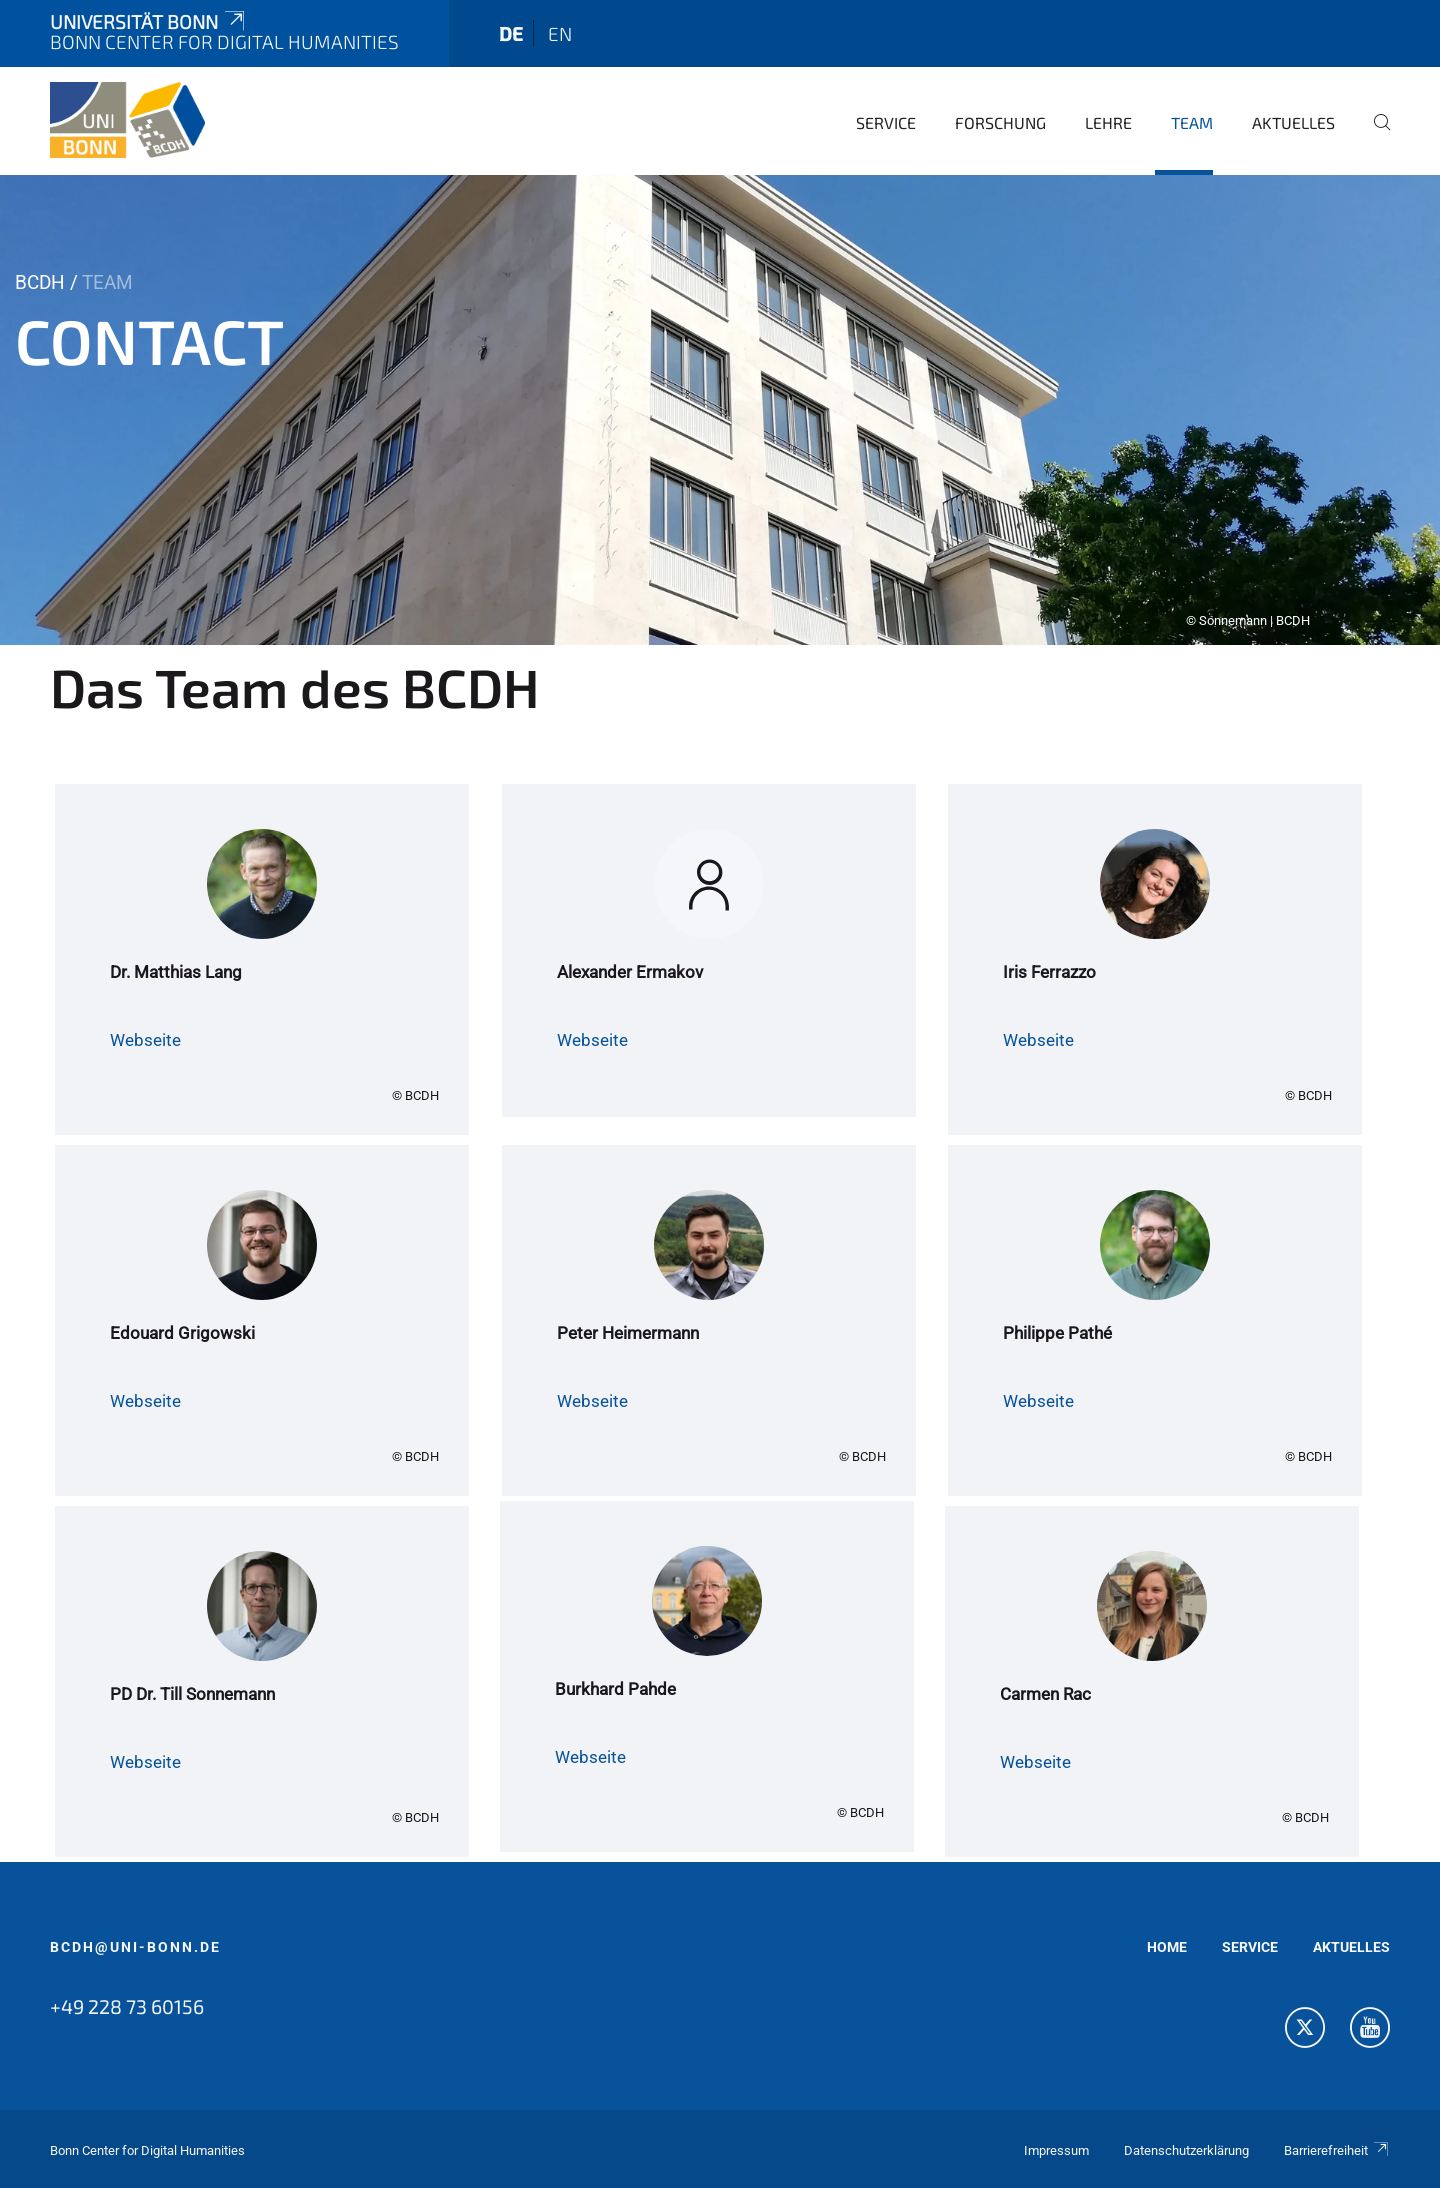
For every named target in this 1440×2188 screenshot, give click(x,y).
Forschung (1000, 122)
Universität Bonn (149, 21)
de (511, 33)
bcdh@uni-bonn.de (135, 1947)
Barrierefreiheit (1337, 2150)
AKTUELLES (1351, 1947)
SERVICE (1250, 1947)
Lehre (1108, 122)
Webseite (145, 1040)
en (560, 33)
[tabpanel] (720, 410)
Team (1192, 122)
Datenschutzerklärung (1186, 2150)
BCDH (40, 282)
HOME (1167, 1947)
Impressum (1056, 2150)
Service (886, 122)
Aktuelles (1293, 122)
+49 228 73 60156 (127, 2006)
